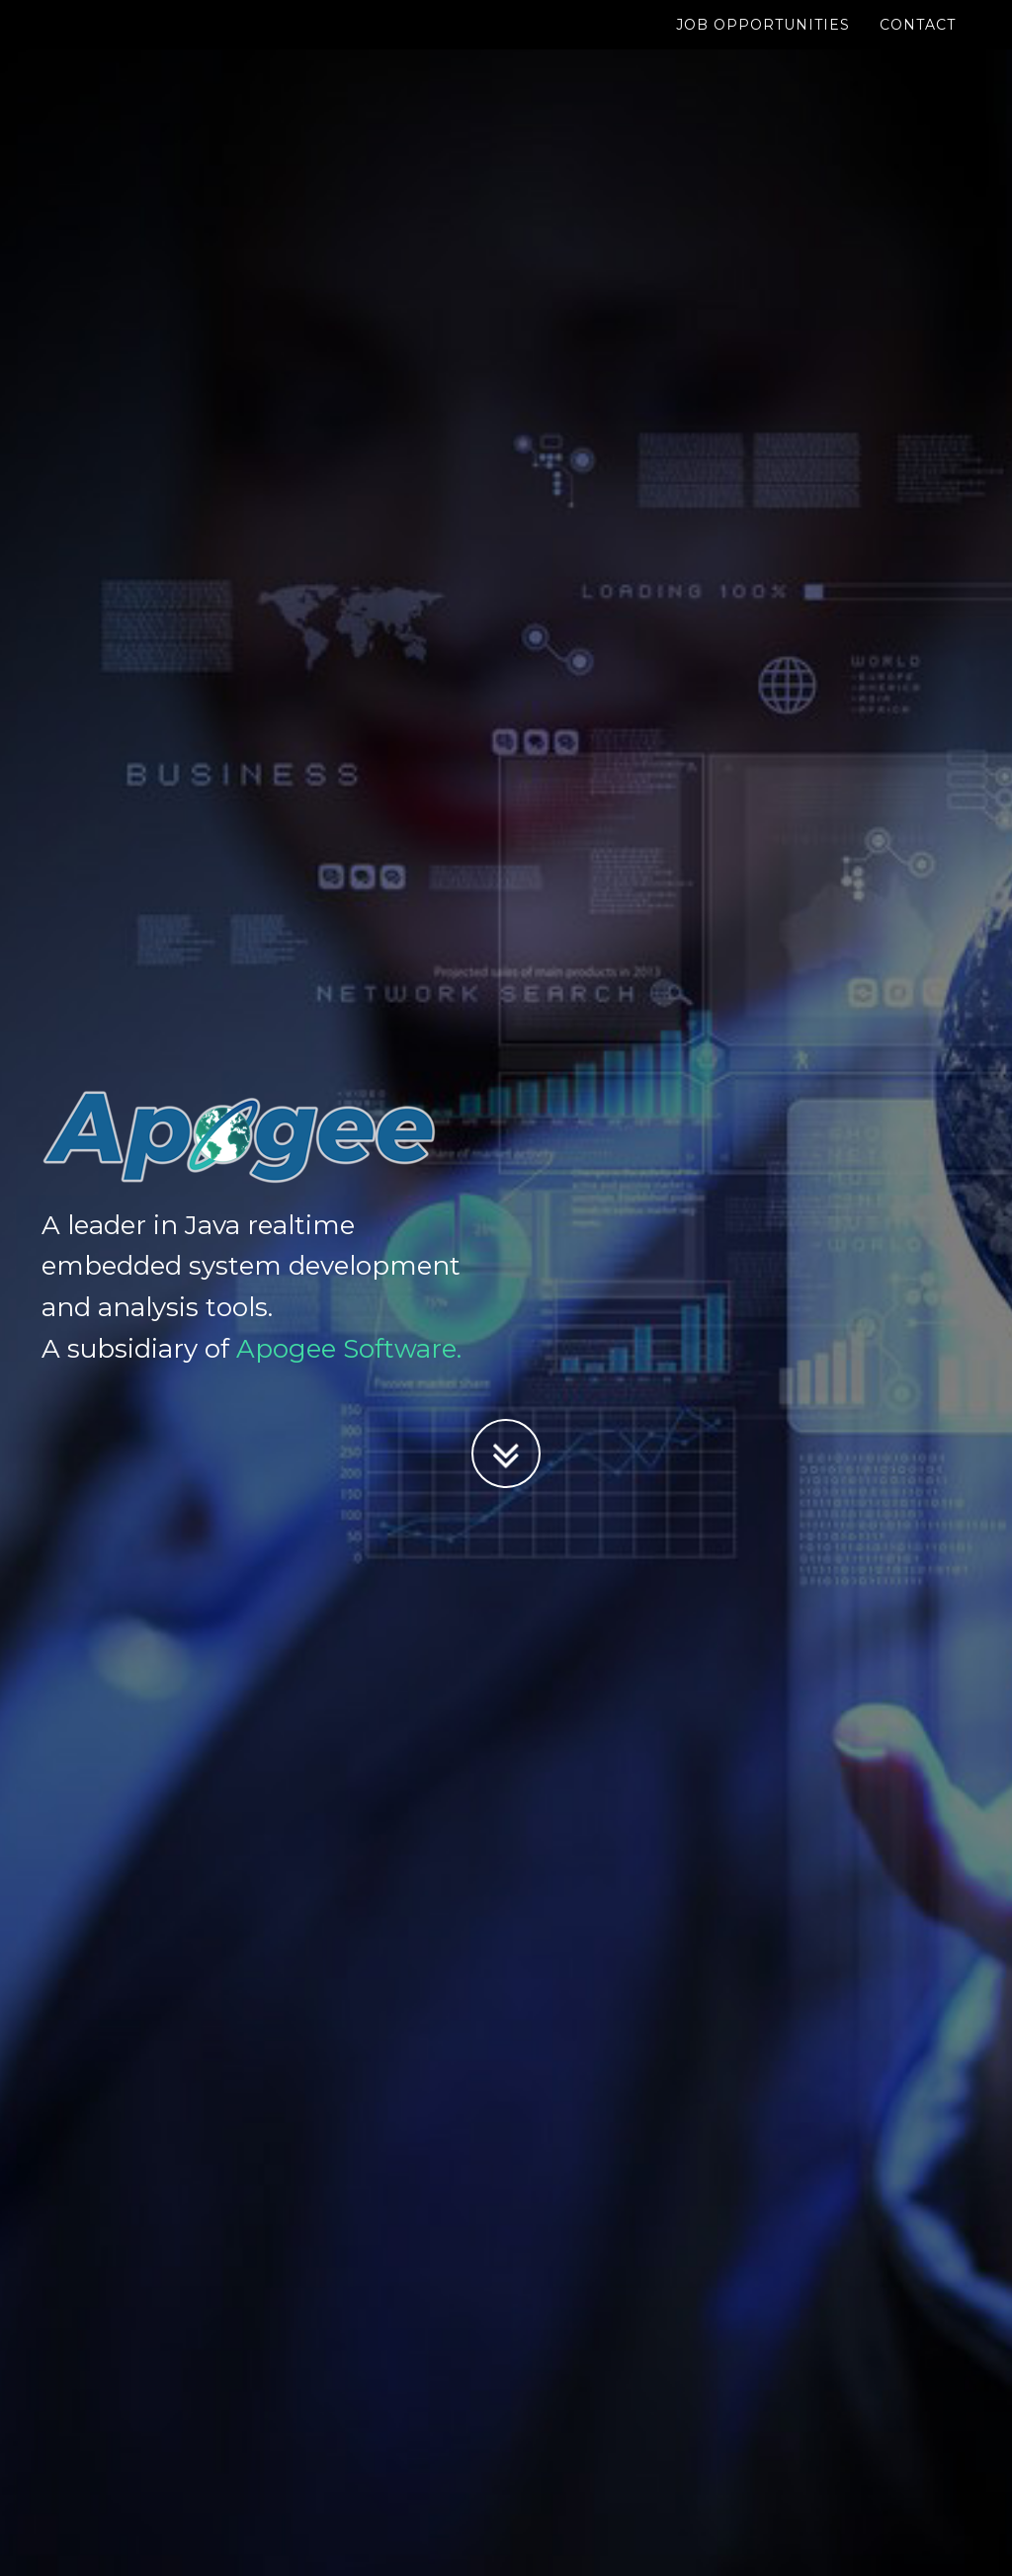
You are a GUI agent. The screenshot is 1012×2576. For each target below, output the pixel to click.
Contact (918, 44)
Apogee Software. (349, 1349)
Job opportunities (763, 44)
